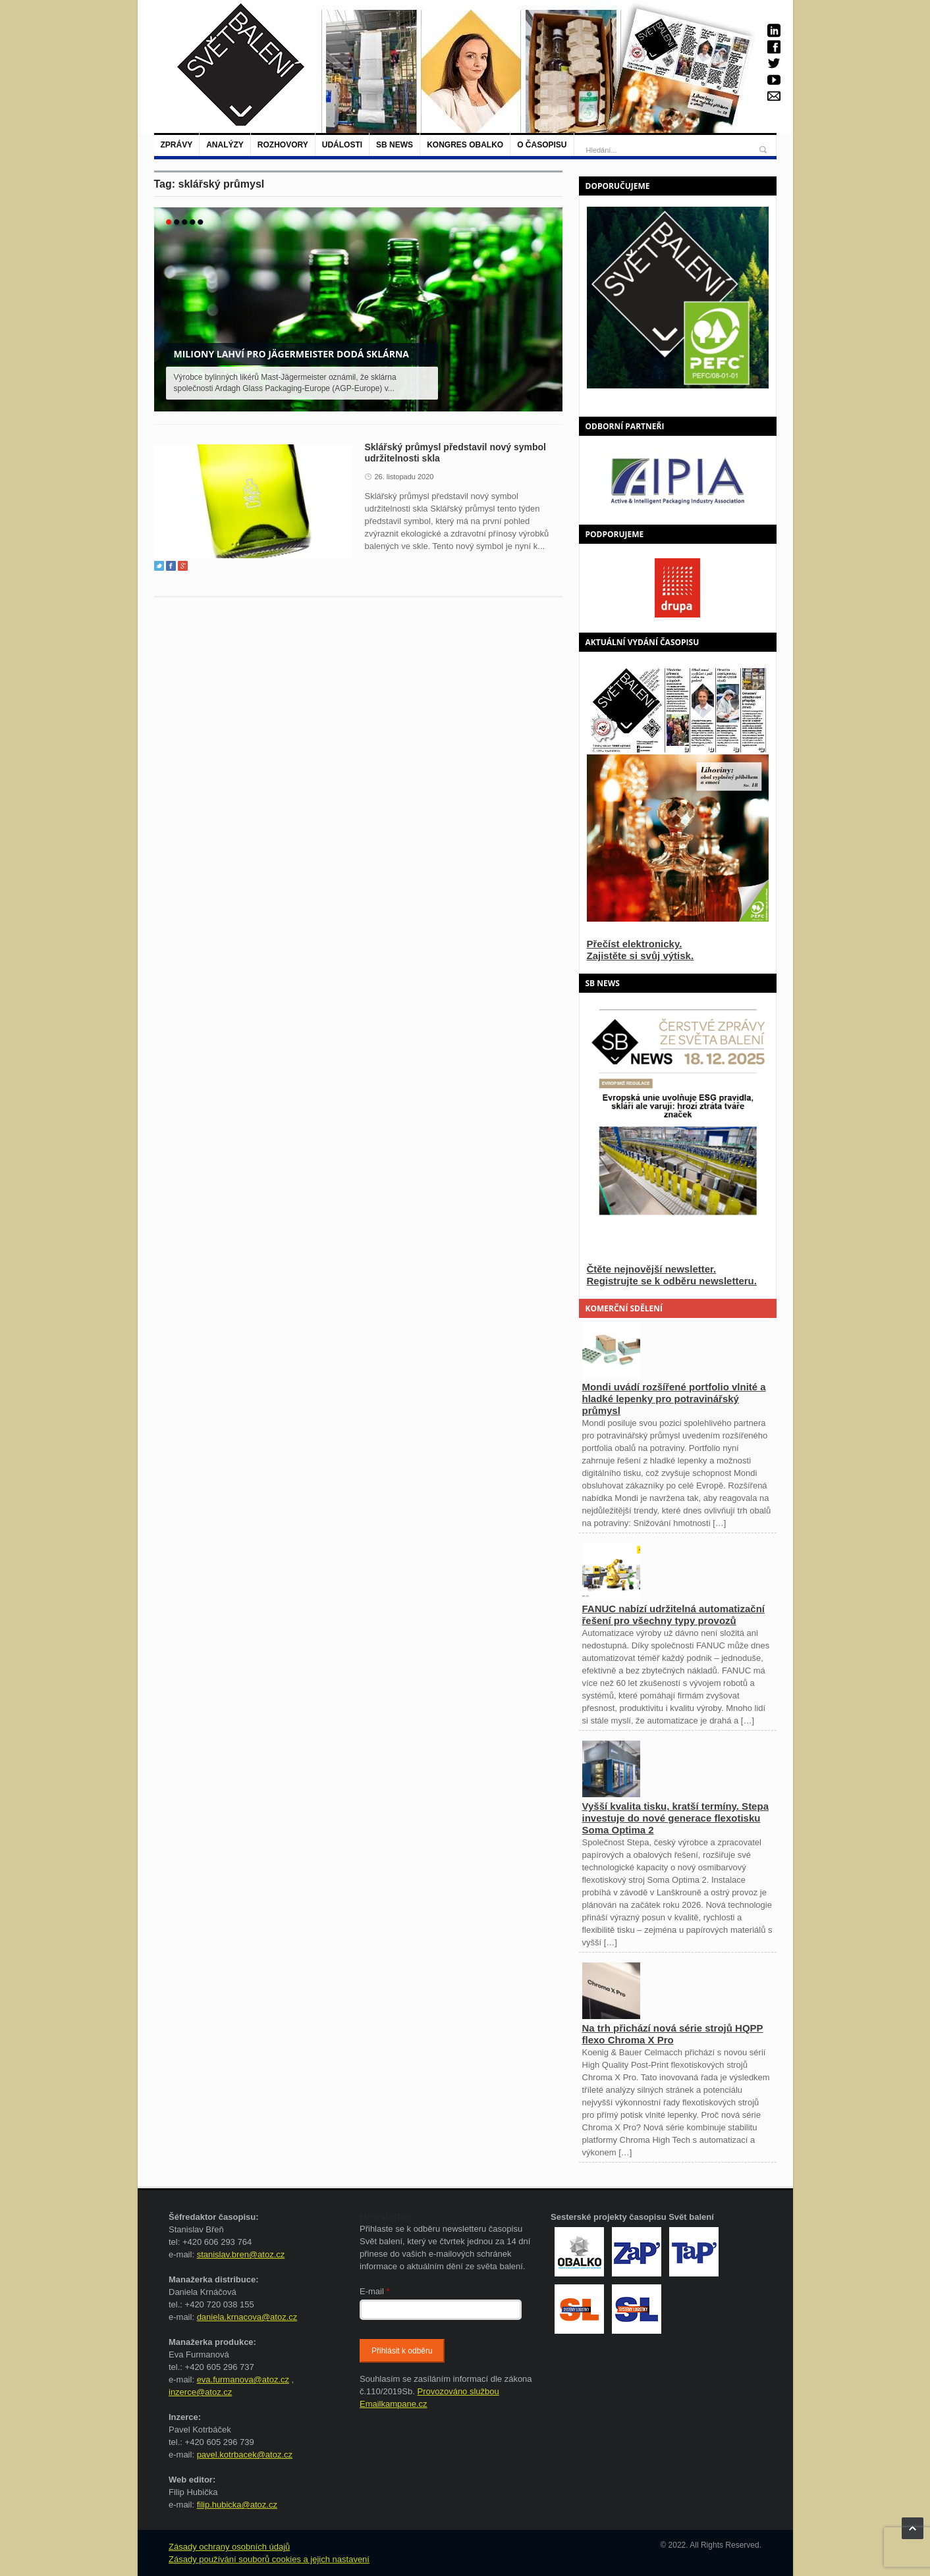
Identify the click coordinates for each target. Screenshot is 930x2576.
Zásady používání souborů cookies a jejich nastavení (269, 2559)
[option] (678, 480)
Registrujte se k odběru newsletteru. (672, 1280)
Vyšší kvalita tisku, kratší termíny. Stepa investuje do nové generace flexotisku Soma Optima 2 (675, 1818)
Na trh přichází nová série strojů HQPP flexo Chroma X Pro (672, 2033)
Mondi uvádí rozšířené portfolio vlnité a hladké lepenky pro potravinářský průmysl (674, 1398)
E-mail (375, 2291)
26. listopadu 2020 (404, 477)
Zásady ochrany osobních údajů (229, 2547)
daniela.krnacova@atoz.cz (247, 2317)
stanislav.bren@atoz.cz (241, 2254)
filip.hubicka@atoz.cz (237, 2505)
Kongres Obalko (465, 144)
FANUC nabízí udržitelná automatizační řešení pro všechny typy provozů (673, 1614)
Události (342, 144)
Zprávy (177, 144)
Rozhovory (283, 144)
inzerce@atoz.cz (200, 2392)
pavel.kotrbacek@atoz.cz (244, 2454)
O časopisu (541, 144)
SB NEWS (394, 144)
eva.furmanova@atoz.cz (243, 2379)
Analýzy (225, 144)
